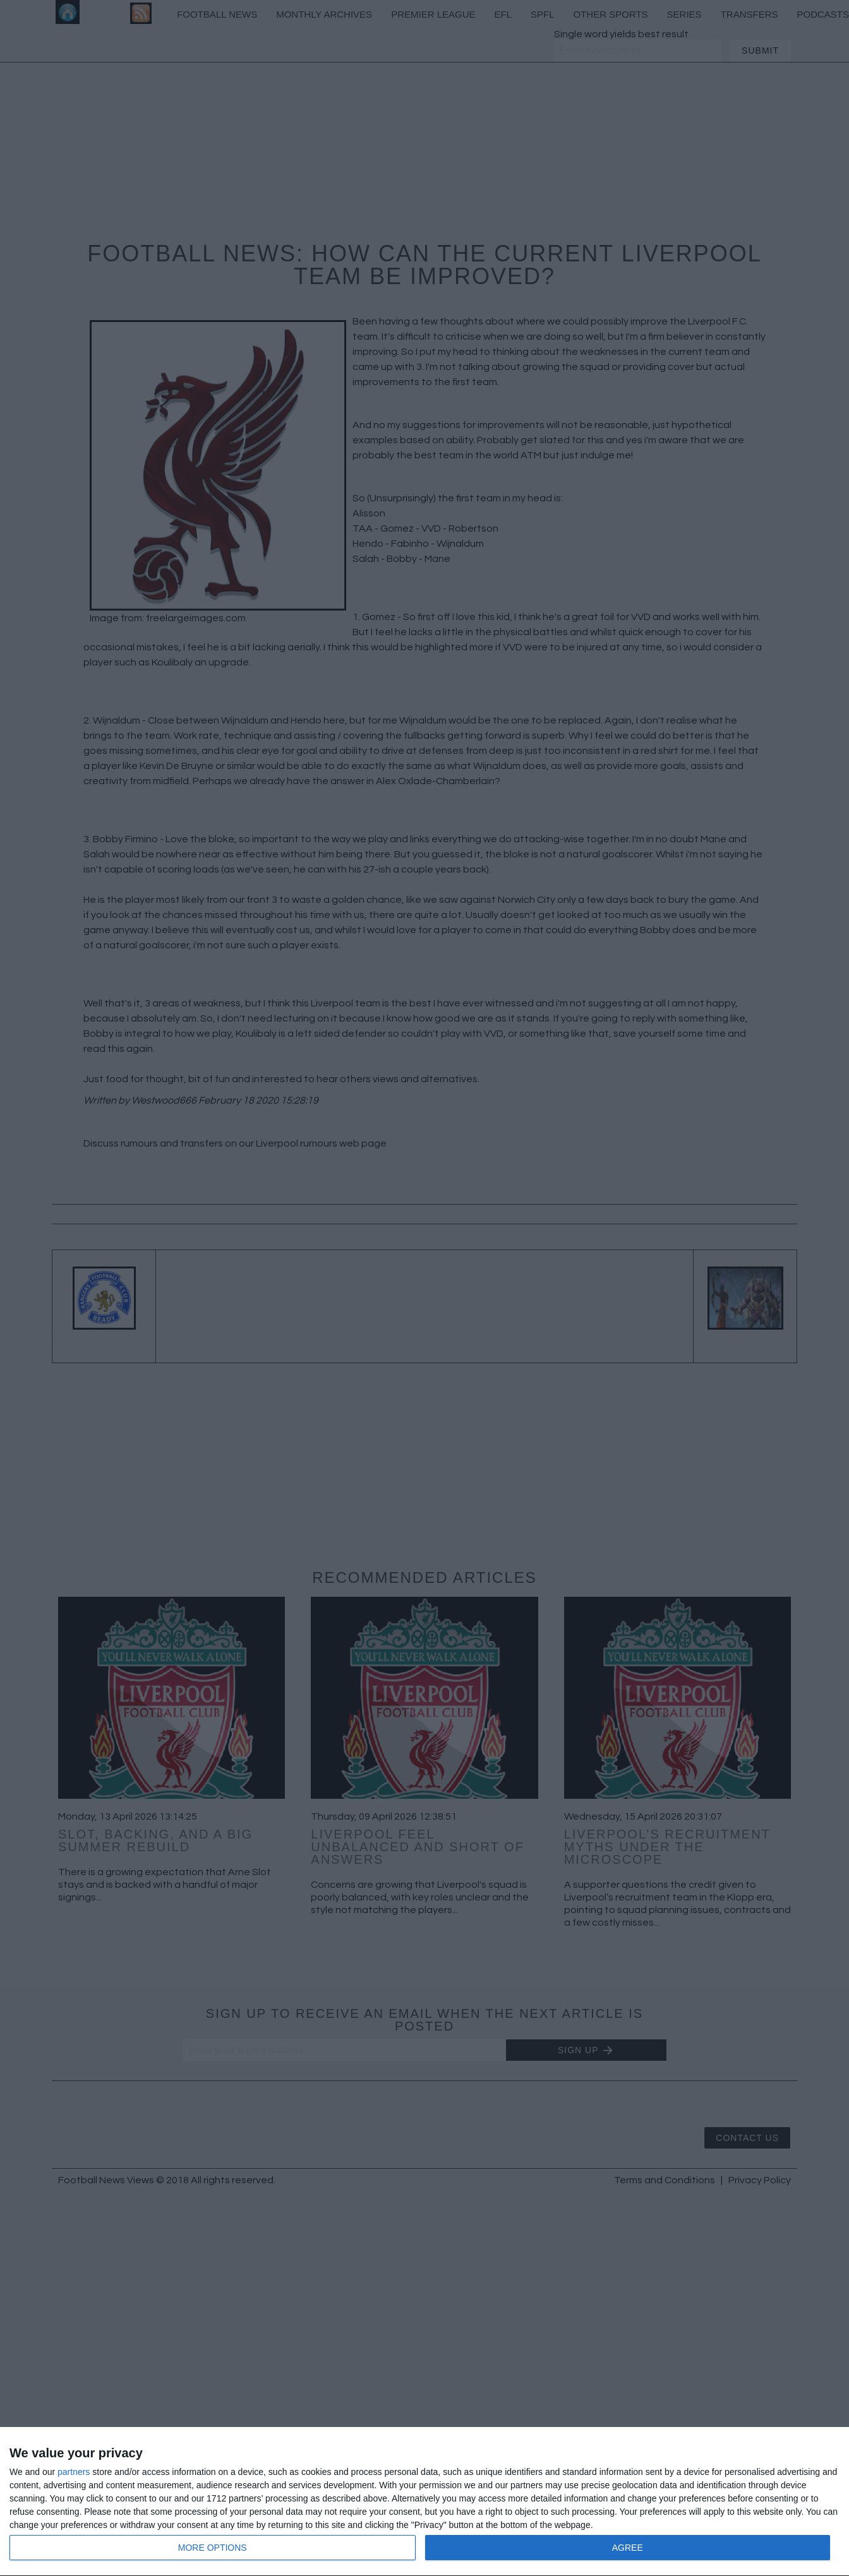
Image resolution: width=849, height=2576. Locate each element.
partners (73, 2471)
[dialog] (424, 2502)
